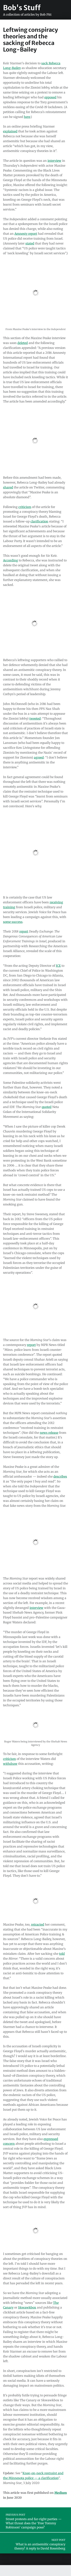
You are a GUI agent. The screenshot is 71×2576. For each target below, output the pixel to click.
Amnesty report (25, 233)
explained (10, 131)
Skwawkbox (27, 2307)
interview (54, 161)
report (23, 931)
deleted (22, 343)
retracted (37, 1924)
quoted (46, 1107)
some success (13, 922)
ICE (58, 966)
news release (49, 1433)
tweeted (35, 718)
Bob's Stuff (22, 7)
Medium (60, 2493)
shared (8, 487)
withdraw (10, 1764)
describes (60, 1476)
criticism (24, 507)
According (10, 560)
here (27, 117)
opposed (50, 97)
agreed (39, 757)
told (62, 1954)
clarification (39, 521)
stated (29, 243)
